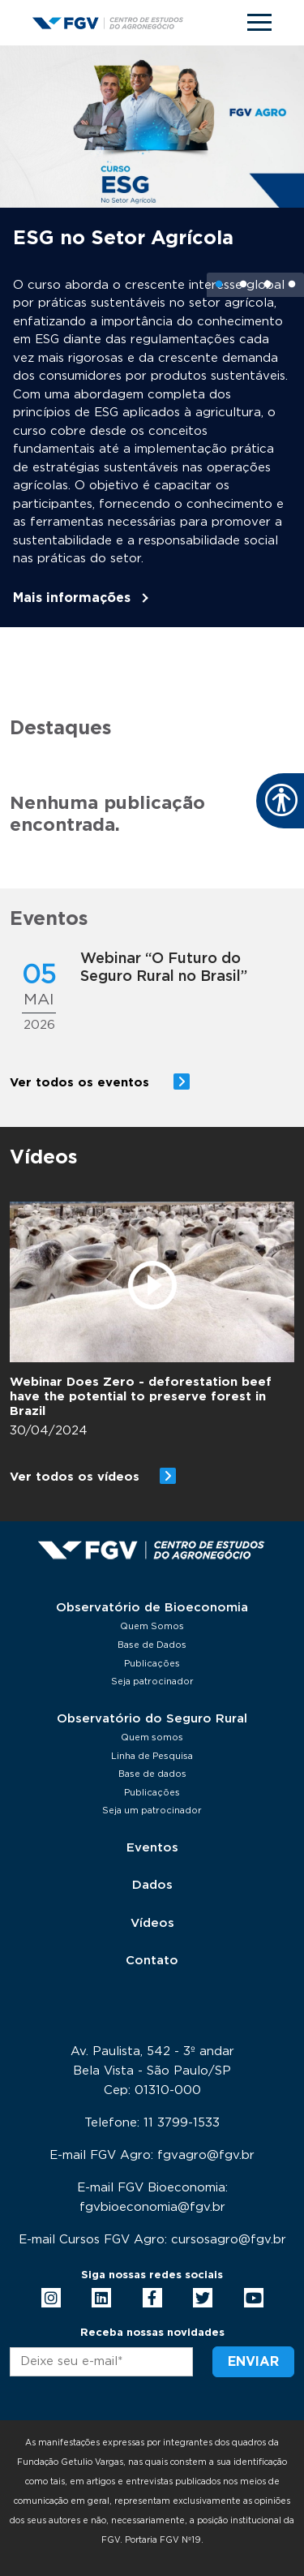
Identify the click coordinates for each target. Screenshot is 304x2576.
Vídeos (152, 1923)
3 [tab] (267, 285)
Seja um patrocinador (152, 1810)
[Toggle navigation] (259, 22)
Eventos (152, 1848)
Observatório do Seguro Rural (152, 1719)
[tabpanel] (152, 336)
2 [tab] (243, 285)
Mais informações (72, 597)
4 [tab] (292, 285)
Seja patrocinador (152, 1681)
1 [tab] (219, 285)
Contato (152, 1961)
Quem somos (152, 1737)
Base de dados (152, 1774)
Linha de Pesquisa (152, 1756)
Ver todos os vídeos (74, 1477)
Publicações (152, 1663)
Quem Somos (152, 1626)
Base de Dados (152, 1645)
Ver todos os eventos (81, 1083)
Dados (152, 1885)
